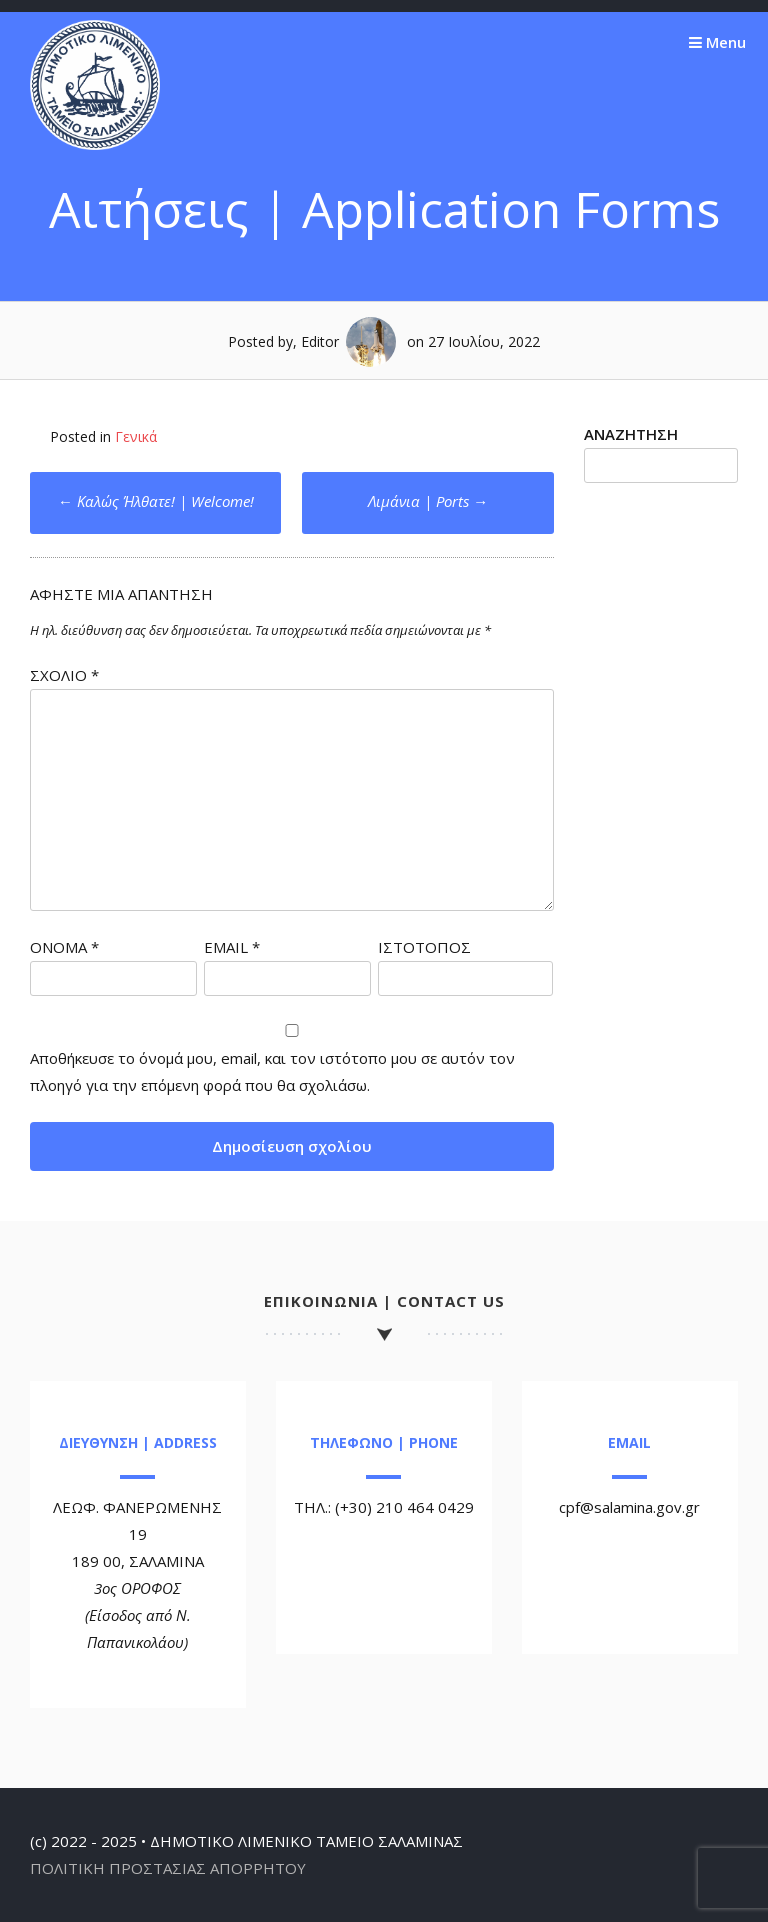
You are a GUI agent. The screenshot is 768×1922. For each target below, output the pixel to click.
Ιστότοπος (424, 947)
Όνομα (64, 947)
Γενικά (136, 436)
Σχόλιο (64, 675)
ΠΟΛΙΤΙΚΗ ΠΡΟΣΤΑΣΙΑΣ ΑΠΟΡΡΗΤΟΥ (168, 1868)
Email (232, 947)
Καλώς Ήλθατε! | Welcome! (156, 501)
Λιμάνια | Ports (428, 501)
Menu (717, 42)
